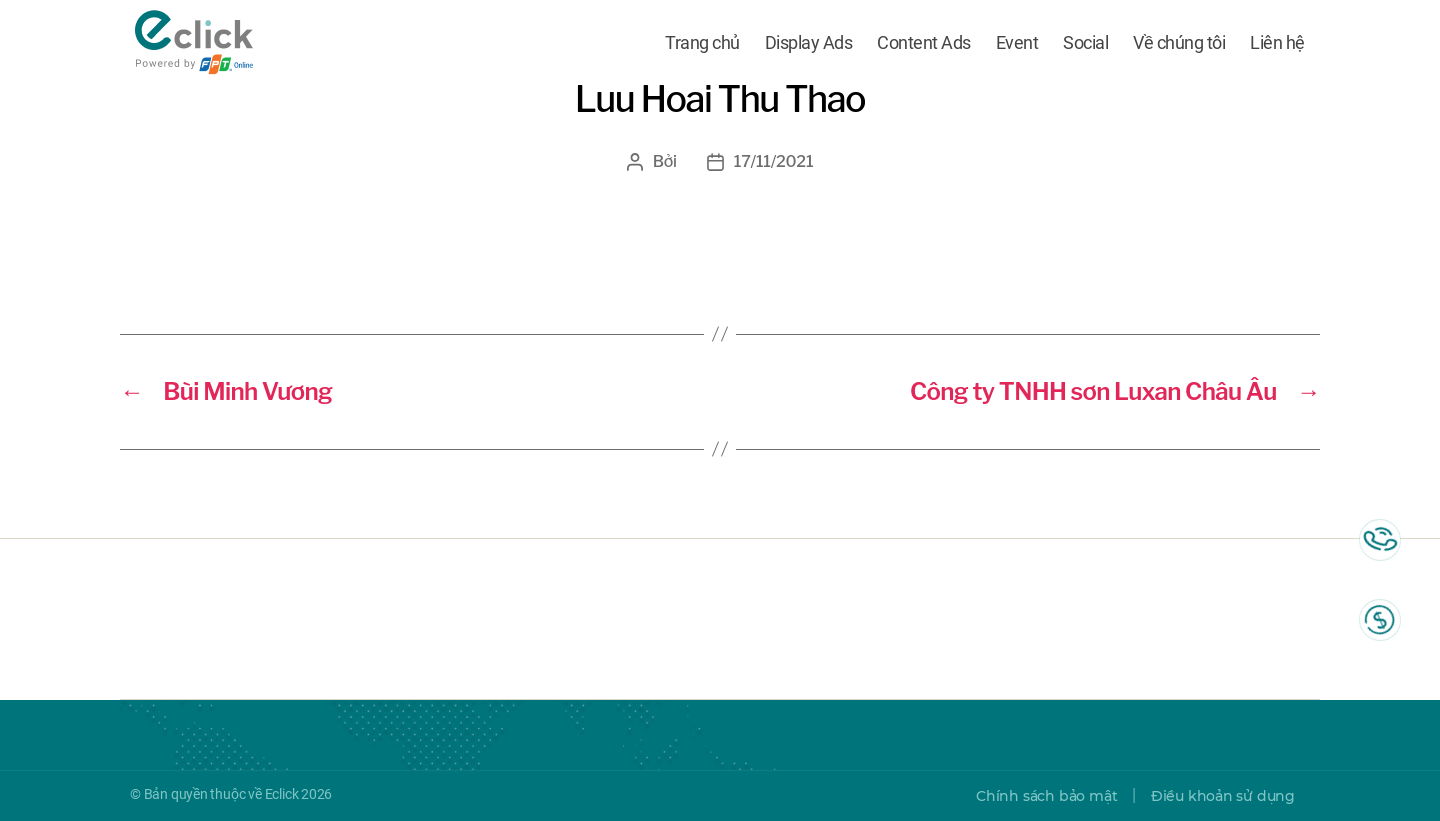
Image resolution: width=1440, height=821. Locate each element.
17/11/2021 (774, 161)
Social (1085, 42)
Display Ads (809, 42)
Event (1017, 42)
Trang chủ (702, 42)
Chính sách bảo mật (1046, 796)
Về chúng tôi (1179, 42)
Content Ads (924, 42)
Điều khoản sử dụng (1223, 796)
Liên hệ (1277, 42)
